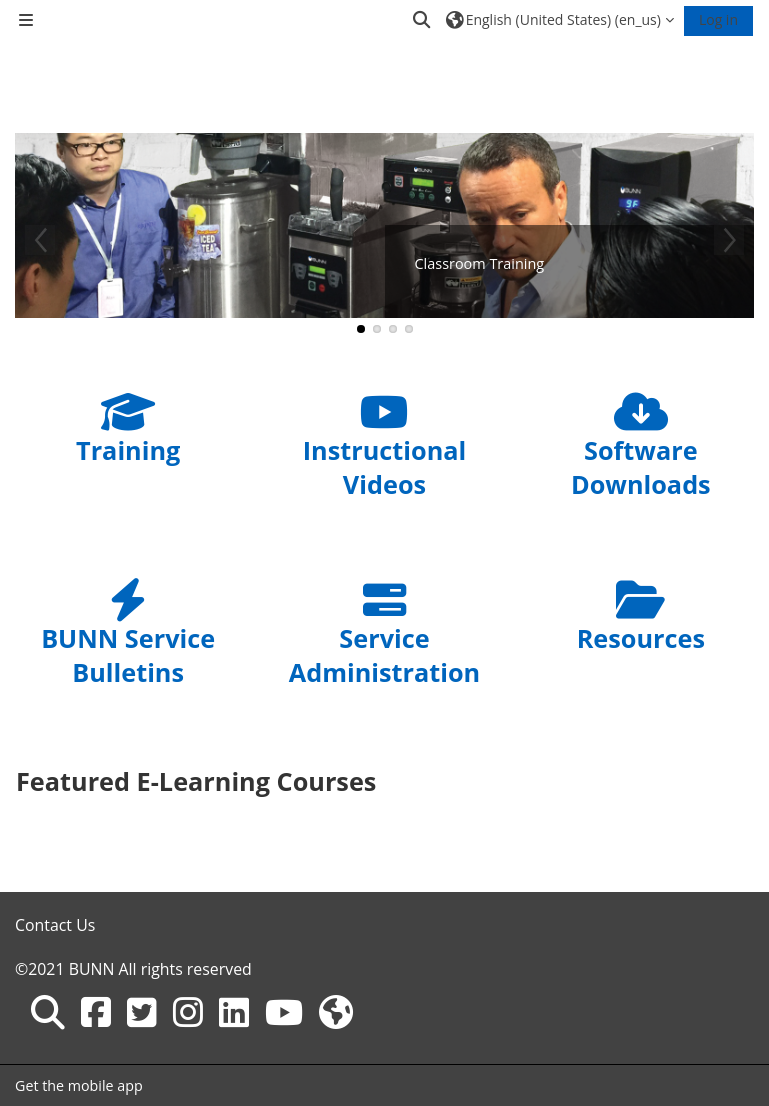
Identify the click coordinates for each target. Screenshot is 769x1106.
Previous (40, 240)
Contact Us (55, 925)
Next (729, 240)
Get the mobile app (79, 1085)
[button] (423, 20)
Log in (718, 19)
